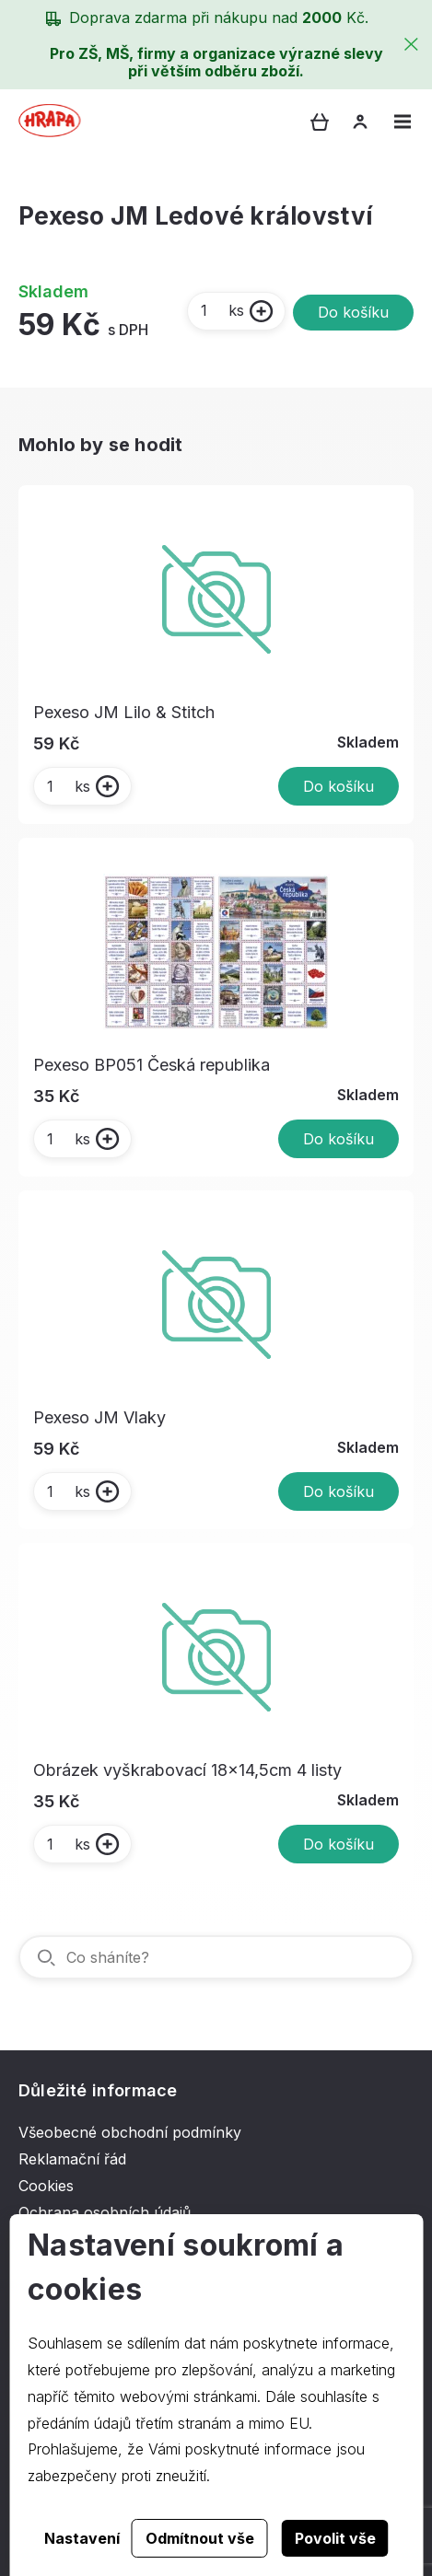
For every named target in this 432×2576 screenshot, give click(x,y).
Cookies (46, 2185)
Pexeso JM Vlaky (99, 1417)
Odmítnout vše (200, 2538)
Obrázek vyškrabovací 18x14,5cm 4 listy (187, 1770)
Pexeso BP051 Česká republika (151, 1064)
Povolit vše (335, 2538)
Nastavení (82, 2538)
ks (221, 310)
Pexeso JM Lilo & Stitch (124, 712)
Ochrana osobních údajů (104, 2212)
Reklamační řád (72, 2159)
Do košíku (353, 312)
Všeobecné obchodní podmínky (129, 2132)
